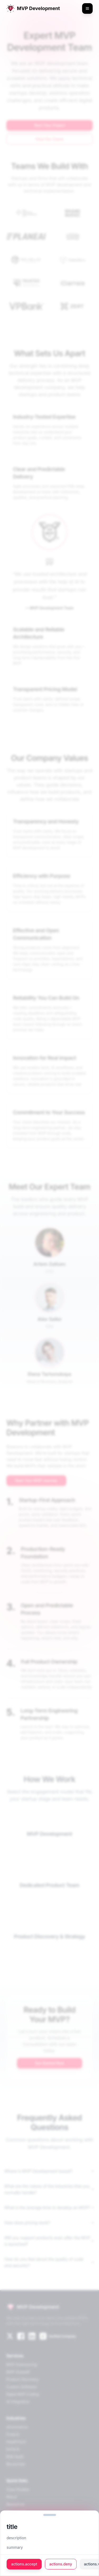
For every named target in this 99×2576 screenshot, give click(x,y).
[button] (49, 2515)
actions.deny (60, 2564)
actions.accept (24, 2564)
